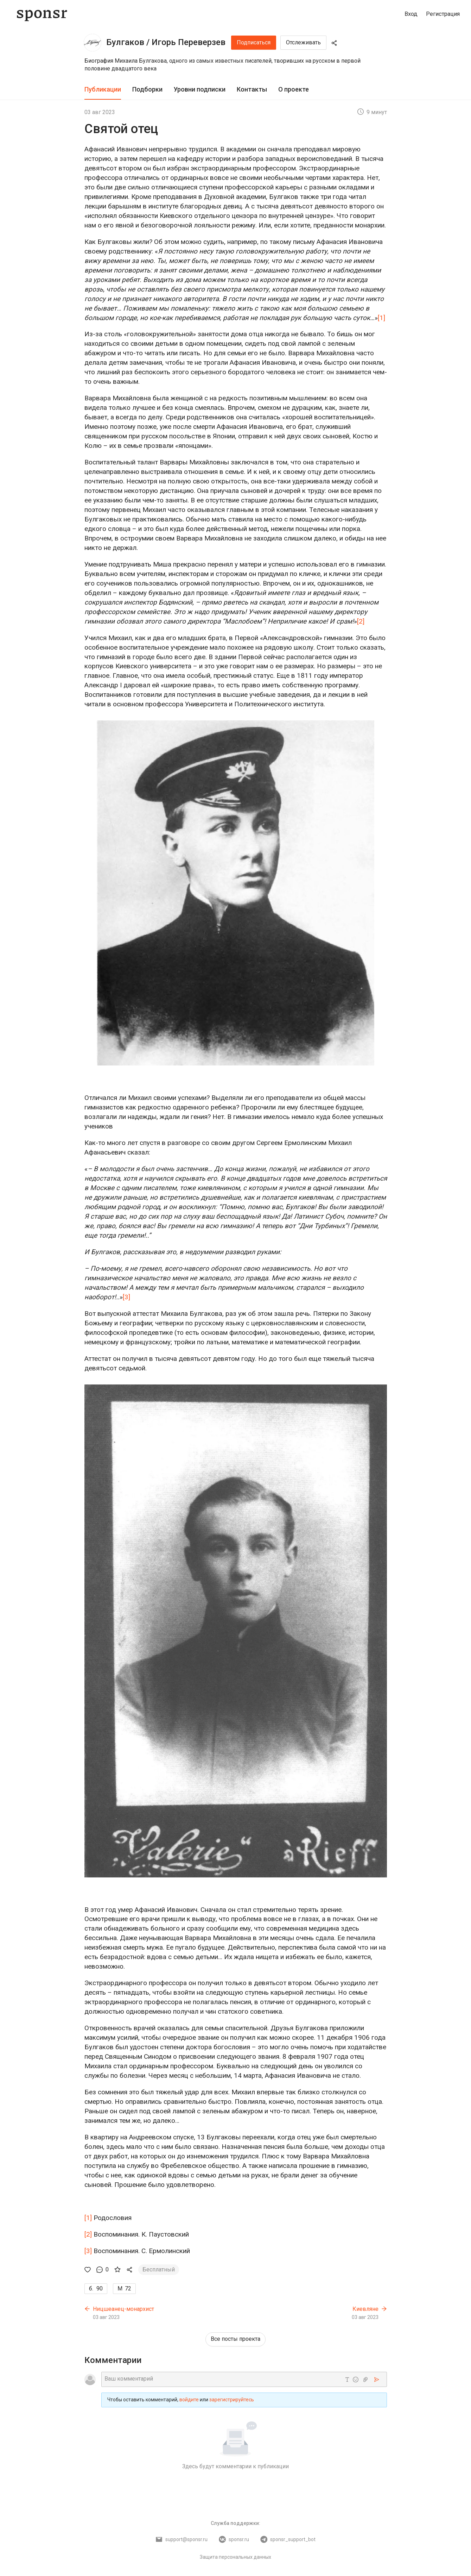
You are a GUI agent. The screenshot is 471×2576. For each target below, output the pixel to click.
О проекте (293, 89)
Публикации (102, 89)
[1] (381, 318)
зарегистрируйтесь (231, 2399)
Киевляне (365, 2309)
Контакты (252, 89)
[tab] (102, 89)
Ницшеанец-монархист (123, 2309)
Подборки (147, 89)
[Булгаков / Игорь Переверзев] (92, 42)
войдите (189, 2399)
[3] (126, 1297)
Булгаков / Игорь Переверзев (165, 42)
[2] (360, 621)
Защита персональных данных (235, 2557)
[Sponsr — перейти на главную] (42, 14)
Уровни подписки (199, 89)
